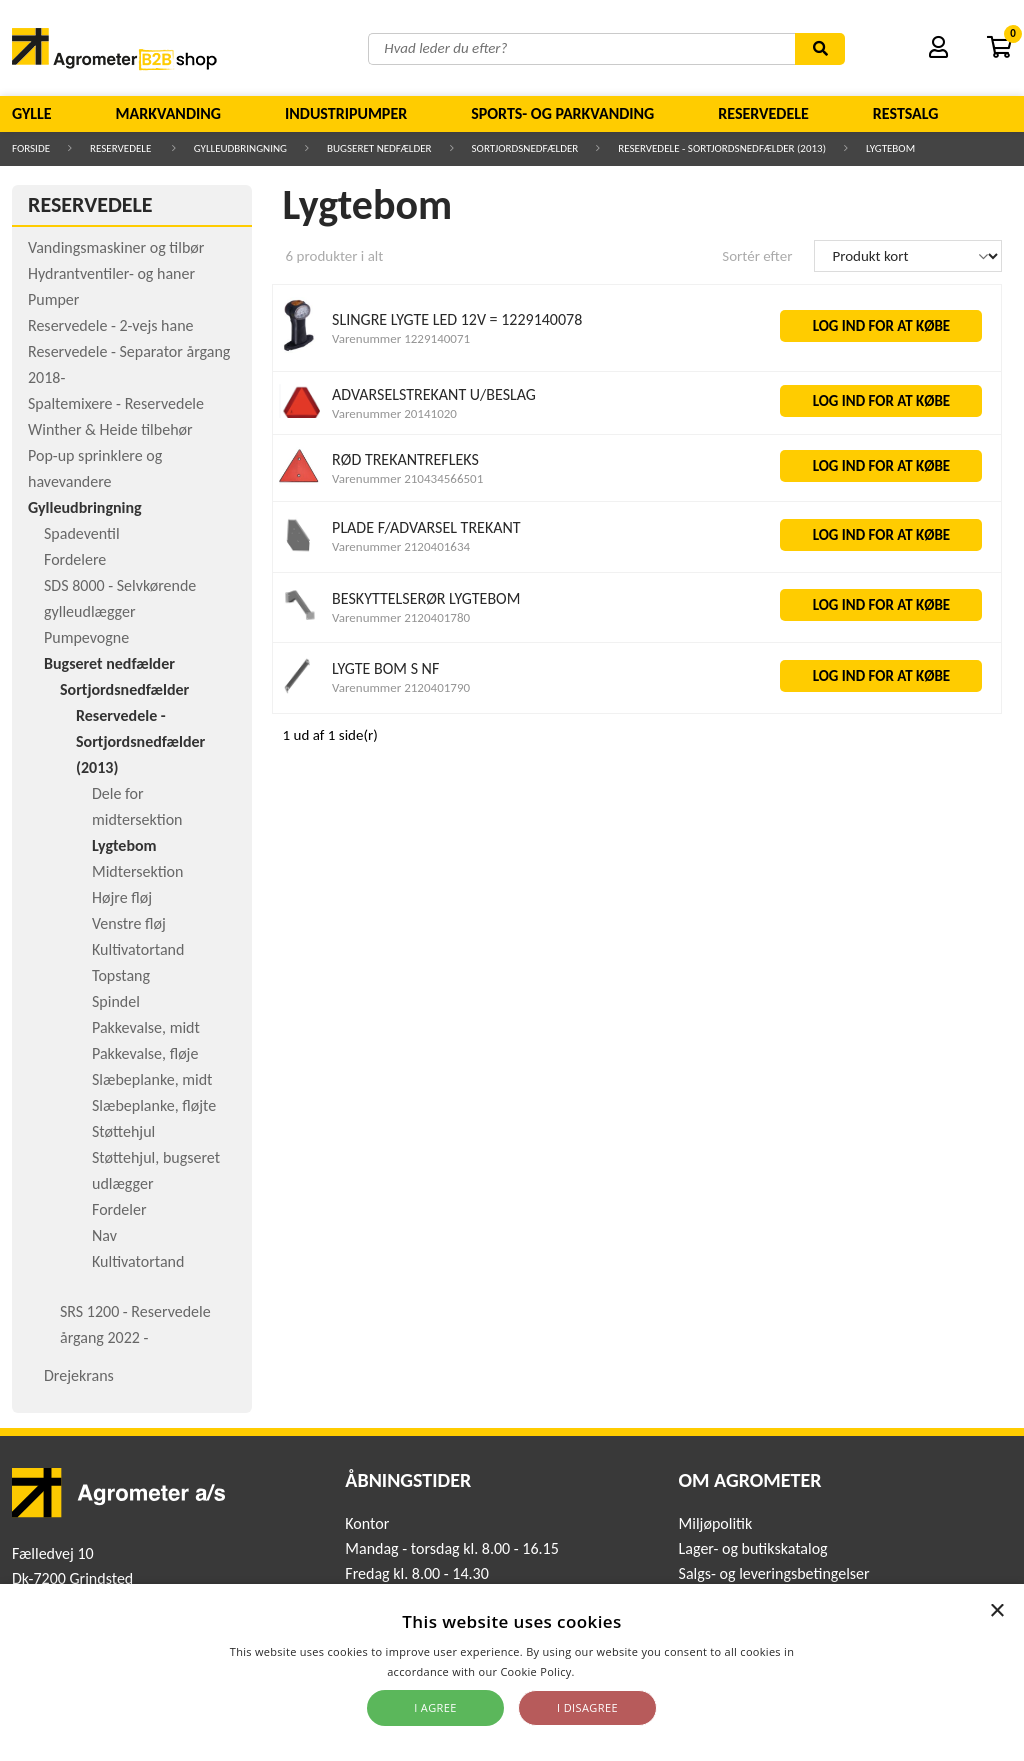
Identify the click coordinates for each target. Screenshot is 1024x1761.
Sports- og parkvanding (562, 113)
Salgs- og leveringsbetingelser (774, 1573)
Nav (104, 1235)
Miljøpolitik (716, 1523)
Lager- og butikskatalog (753, 1548)
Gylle (32, 113)
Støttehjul (123, 1131)
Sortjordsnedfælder (525, 148)
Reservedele (763, 113)
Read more (607, 1671)
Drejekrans (79, 1375)
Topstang (121, 975)
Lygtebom (890, 148)
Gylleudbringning (240, 148)
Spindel (116, 1001)
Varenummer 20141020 (394, 413)
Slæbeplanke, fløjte (154, 1105)
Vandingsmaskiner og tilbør (116, 247)
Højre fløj (122, 897)
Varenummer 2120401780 (401, 617)
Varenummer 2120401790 (401, 687)
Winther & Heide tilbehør (110, 429)
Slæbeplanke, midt (152, 1079)
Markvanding (168, 113)
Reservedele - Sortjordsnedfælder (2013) (722, 148)
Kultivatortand (138, 949)
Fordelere (75, 559)
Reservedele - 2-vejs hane (111, 325)
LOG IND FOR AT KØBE (882, 326)
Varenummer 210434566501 (407, 478)
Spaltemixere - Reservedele (116, 403)
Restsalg (906, 113)
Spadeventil (82, 533)
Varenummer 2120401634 (401, 546)
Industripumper (346, 113)
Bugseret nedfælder (379, 148)
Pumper (53, 299)
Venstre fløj (129, 923)
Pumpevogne (86, 637)
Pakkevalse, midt (146, 1027)
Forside (31, 148)
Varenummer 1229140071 (401, 338)
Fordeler (119, 1209)
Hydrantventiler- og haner (111, 273)
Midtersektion (137, 871)
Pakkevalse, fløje (145, 1053)
